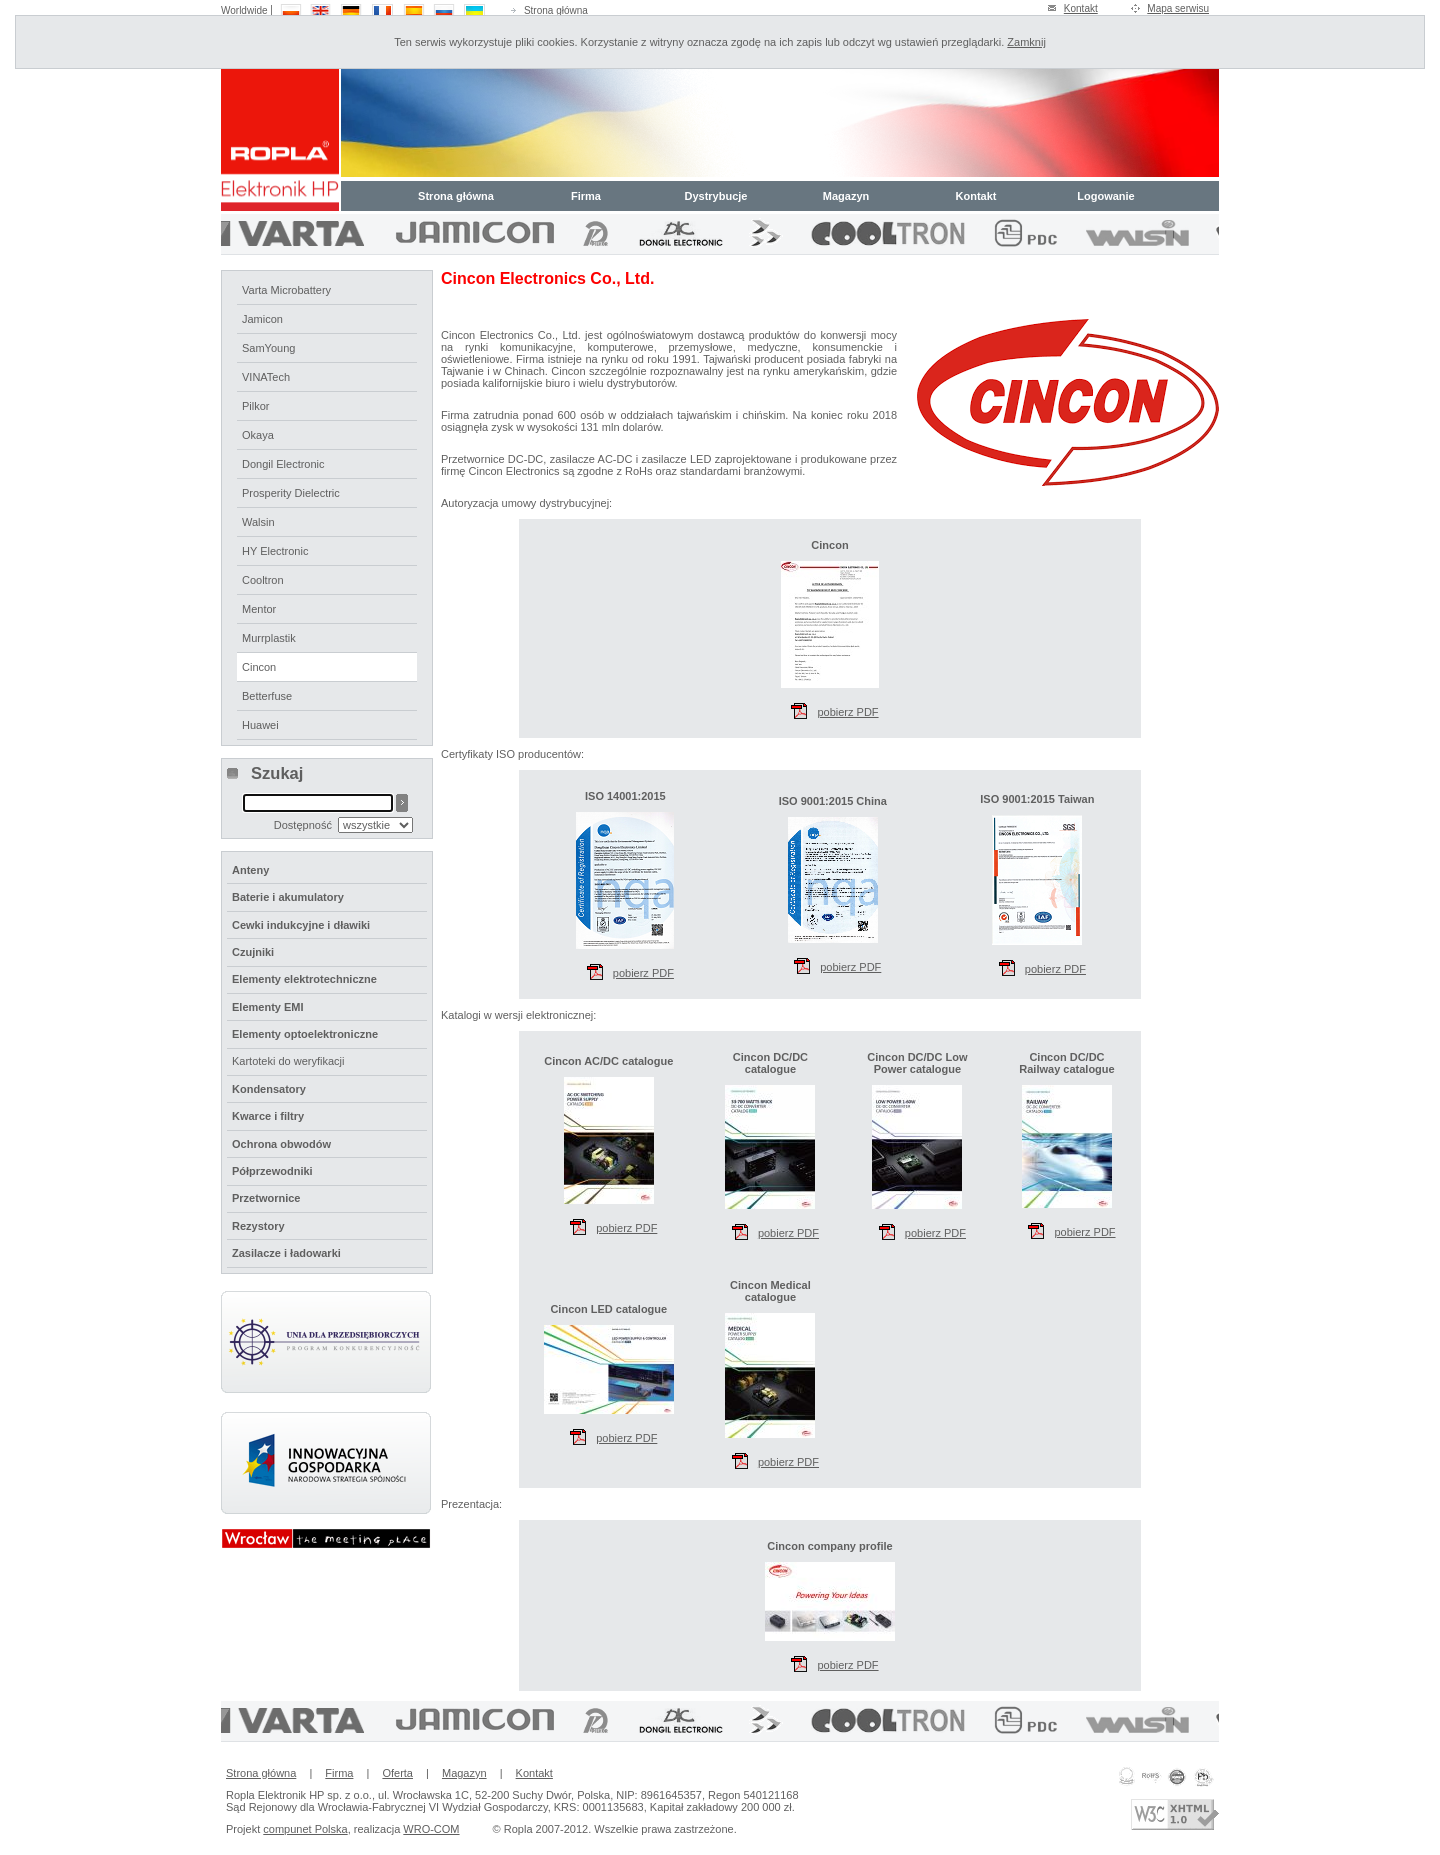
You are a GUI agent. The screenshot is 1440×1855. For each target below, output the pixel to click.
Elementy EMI (268, 1007)
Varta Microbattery (286, 290)
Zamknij (1026, 42)
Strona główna (556, 10)
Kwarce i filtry (268, 1116)
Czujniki (253, 952)
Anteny (250, 870)
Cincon (259, 667)
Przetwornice (266, 1198)
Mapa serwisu (1178, 8)
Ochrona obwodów (281, 1144)
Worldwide (244, 10)
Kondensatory (269, 1089)
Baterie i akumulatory (288, 897)
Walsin (258, 522)
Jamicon (262, 319)
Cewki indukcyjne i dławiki (301, 925)
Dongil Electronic (283, 464)
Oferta (397, 1773)
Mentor (259, 609)
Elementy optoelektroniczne (305, 1034)
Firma (586, 196)
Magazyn (846, 196)
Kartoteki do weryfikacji (288, 1061)
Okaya (258, 435)
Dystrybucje (716, 196)
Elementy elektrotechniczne (304, 979)
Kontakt (1081, 8)
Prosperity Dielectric (291, 493)
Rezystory (258, 1226)
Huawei (260, 725)
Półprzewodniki (272, 1171)
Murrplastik (269, 638)
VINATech (266, 377)
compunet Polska (305, 1829)
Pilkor (256, 406)
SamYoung (268, 348)
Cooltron (263, 580)
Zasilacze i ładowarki (286, 1253)
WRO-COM (431, 1829)
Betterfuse (267, 696)
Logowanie (1105, 196)
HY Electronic (275, 551)
